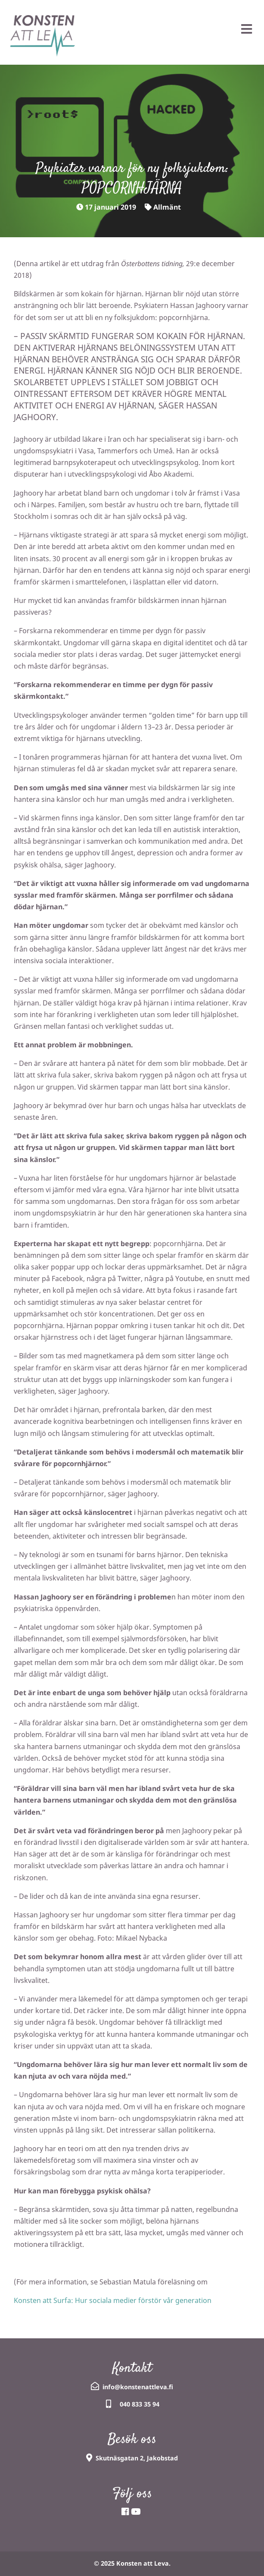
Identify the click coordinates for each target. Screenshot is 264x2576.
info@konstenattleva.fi (137, 2387)
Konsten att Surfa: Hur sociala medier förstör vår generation (112, 2300)
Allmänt (167, 207)
